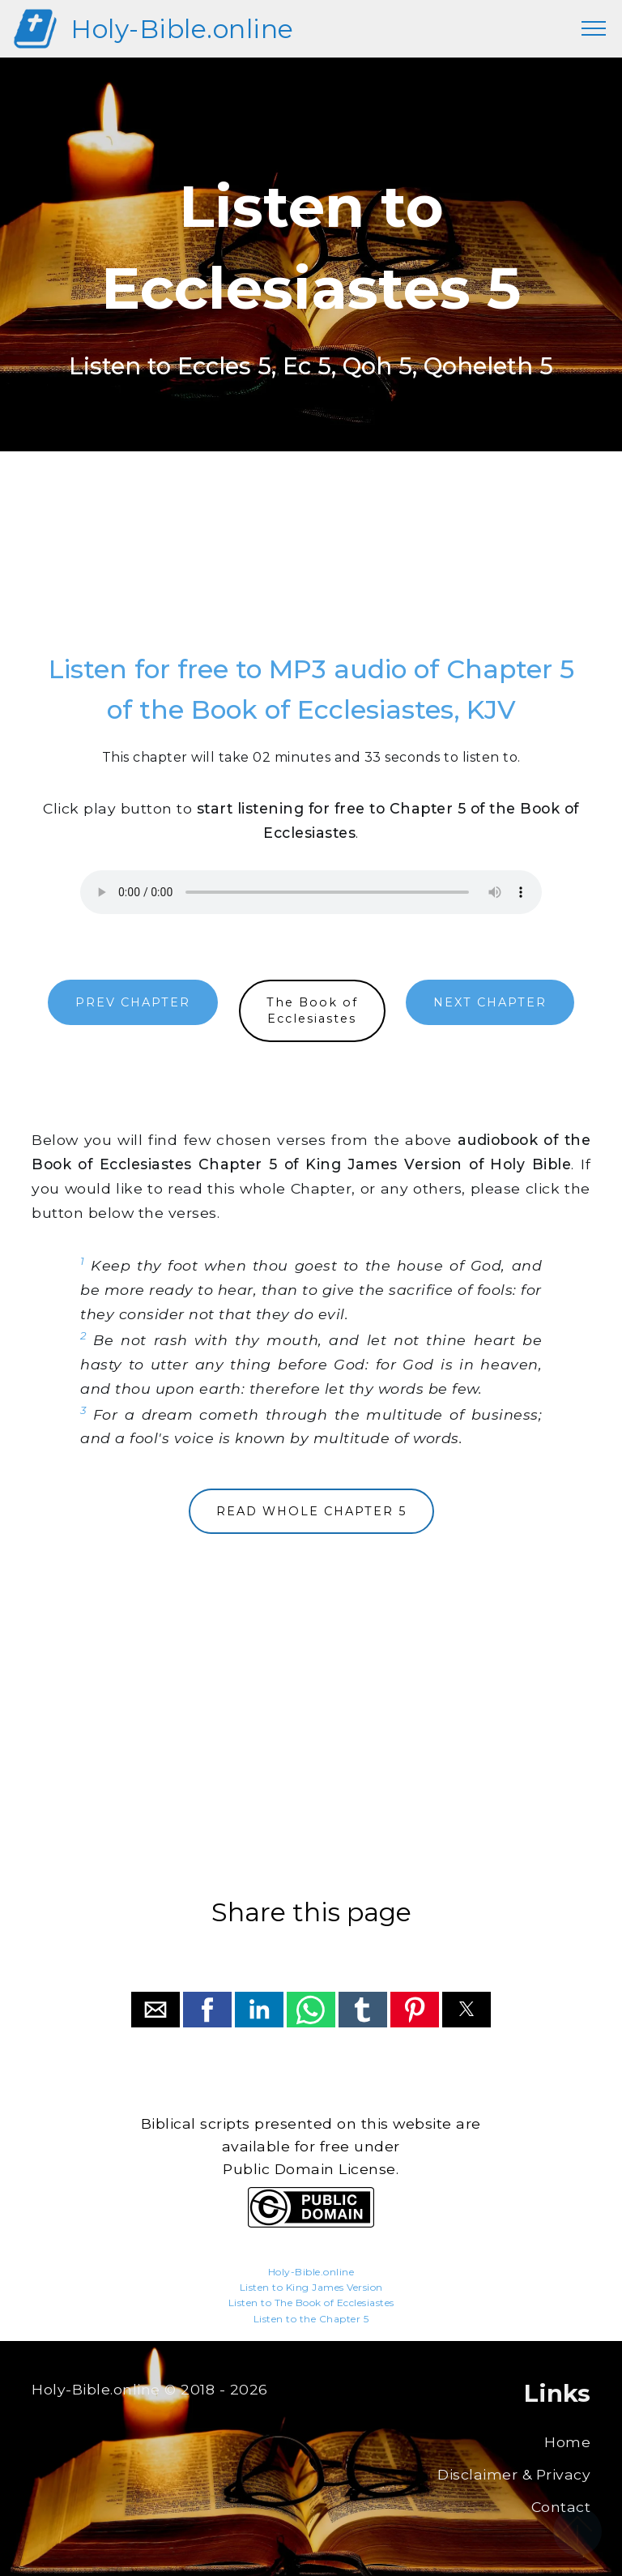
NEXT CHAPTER (490, 1002)
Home (567, 2441)
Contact (561, 2506)
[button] (155, 2009)
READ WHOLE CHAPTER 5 (311, 1511)
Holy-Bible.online (182, 29)
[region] (311, 568)
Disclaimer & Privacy (513, 2474)
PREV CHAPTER (132, 1002)
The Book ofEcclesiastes (312, 1010)
